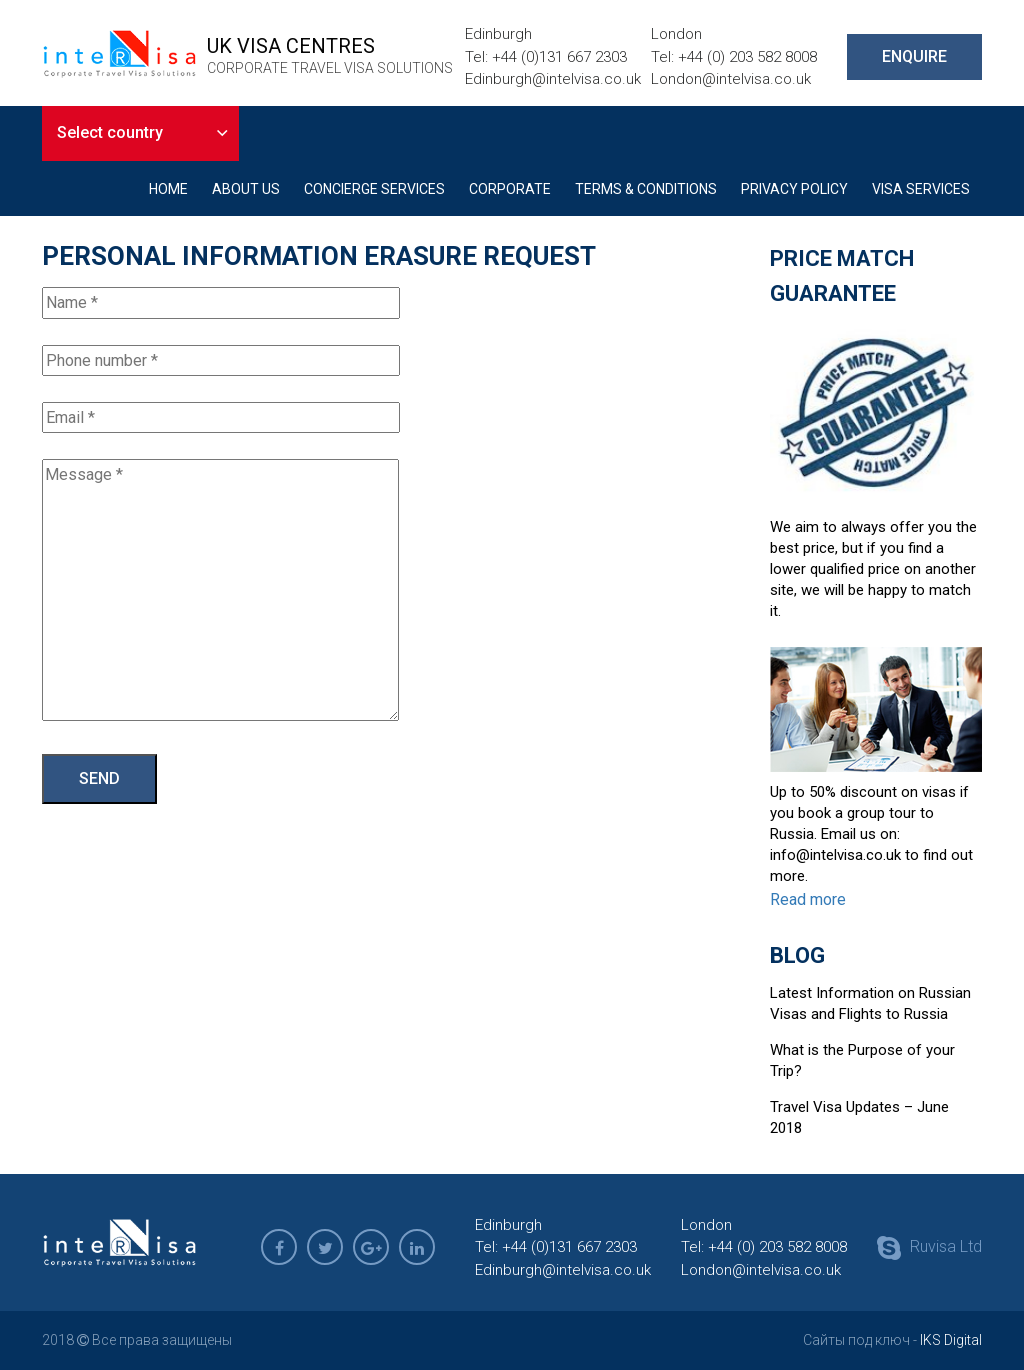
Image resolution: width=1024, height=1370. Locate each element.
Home (168, 189)
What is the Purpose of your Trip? (862, 1060)
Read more (808, 899)
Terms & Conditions (646, 189)
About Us (246, 189)
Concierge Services (374, 189)
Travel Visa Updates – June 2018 (859, 1117)
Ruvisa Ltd (929, 1248)
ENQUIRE (914, 56)
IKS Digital (951, 1340)
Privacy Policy (794, 189)
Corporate (510, 189)
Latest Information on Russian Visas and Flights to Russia (870, 1003)
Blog (797, 955)
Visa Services (921, 189)
